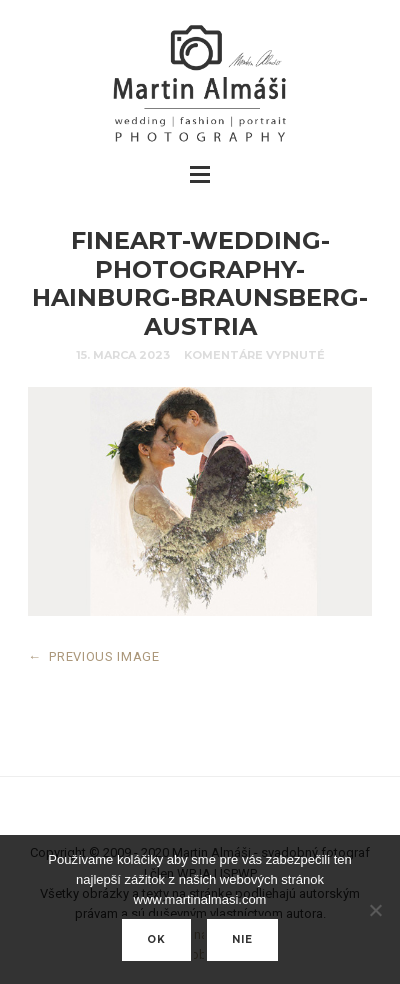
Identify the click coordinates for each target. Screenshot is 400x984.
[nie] (375, 910)
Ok (156, 939)
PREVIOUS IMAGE (94, 656)
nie (242, 939)
